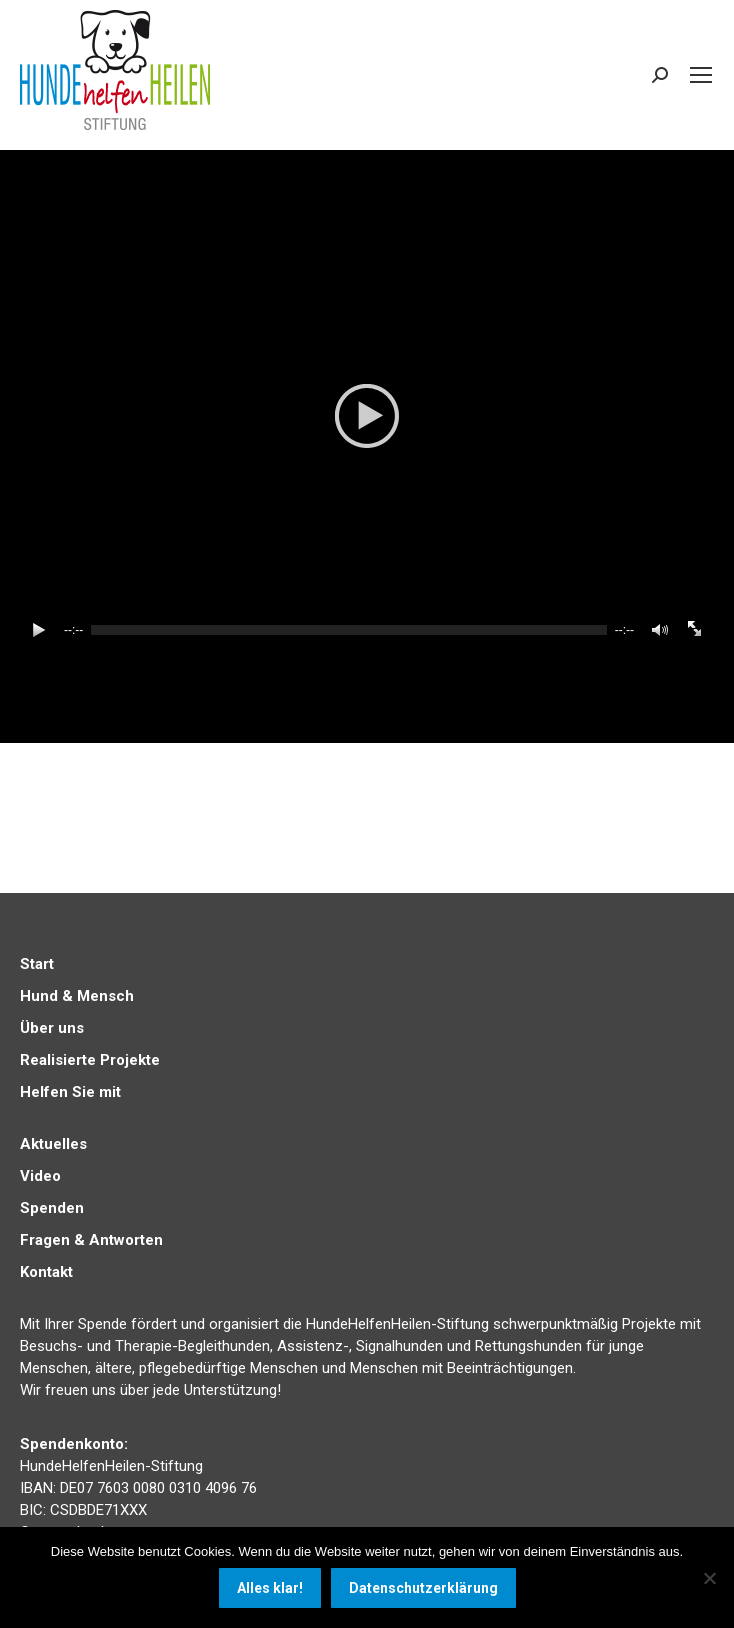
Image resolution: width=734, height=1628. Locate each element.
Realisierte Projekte (90, 1060)
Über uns (52, 1028)
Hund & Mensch (77, 996)
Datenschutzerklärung (423, 1588)
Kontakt (46, 1272)
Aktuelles (53, 1144)
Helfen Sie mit (70, 1092)
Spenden (52, 1208)
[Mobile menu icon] (701, 75)
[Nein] (709, 1578)
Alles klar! (270, 1588)
